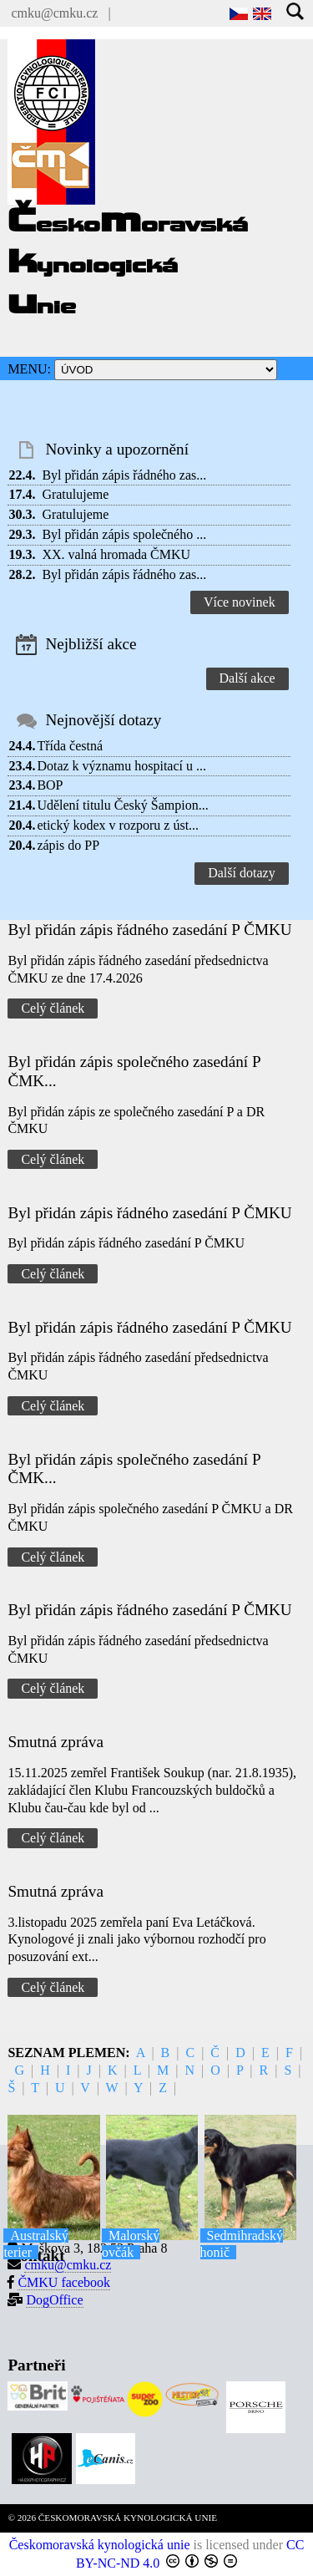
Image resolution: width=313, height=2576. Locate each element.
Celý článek (52, 1008)
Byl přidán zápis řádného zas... (124, 475)
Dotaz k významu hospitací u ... (121, 766)
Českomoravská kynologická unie (99, 2545)
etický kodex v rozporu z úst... (118, 825)
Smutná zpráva (55, 1741)
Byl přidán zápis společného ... (124, 534)
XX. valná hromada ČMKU (116, 554)
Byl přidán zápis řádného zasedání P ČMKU (149, 929)
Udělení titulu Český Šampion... (122, 805)
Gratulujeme (75, 494)
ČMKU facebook (64, 2282)
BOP (50, 785)
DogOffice (54, 2300)
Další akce (247, 678)
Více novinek (239, 602)
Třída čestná (70, 746)
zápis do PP (68, 845)
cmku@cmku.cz (54, 13)
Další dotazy (241, 873)
